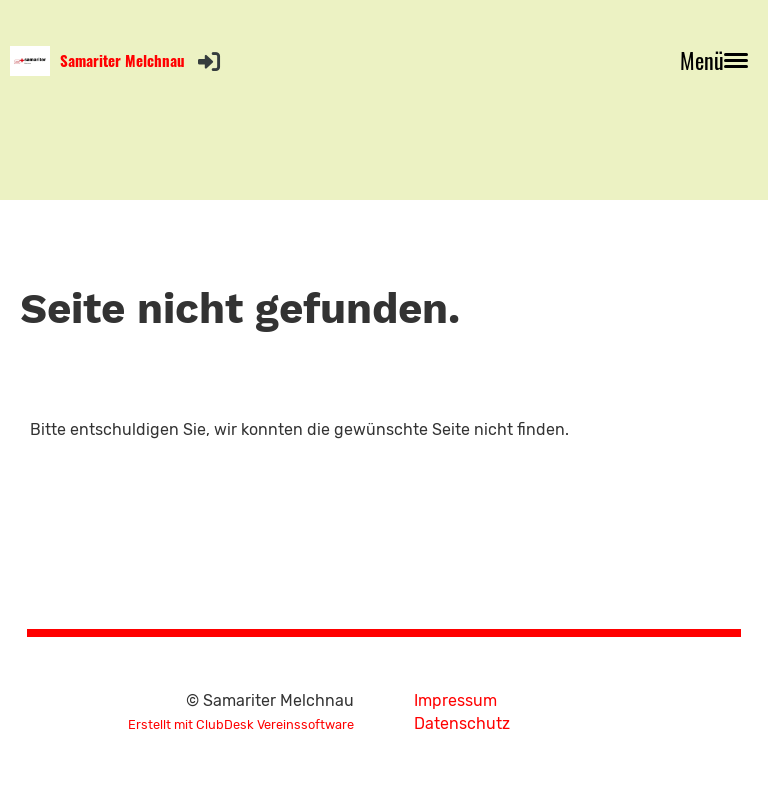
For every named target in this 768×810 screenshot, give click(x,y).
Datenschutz (462, 723)
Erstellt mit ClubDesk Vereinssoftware (241, 724)
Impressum (455, 700)
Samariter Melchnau (122, 60)
